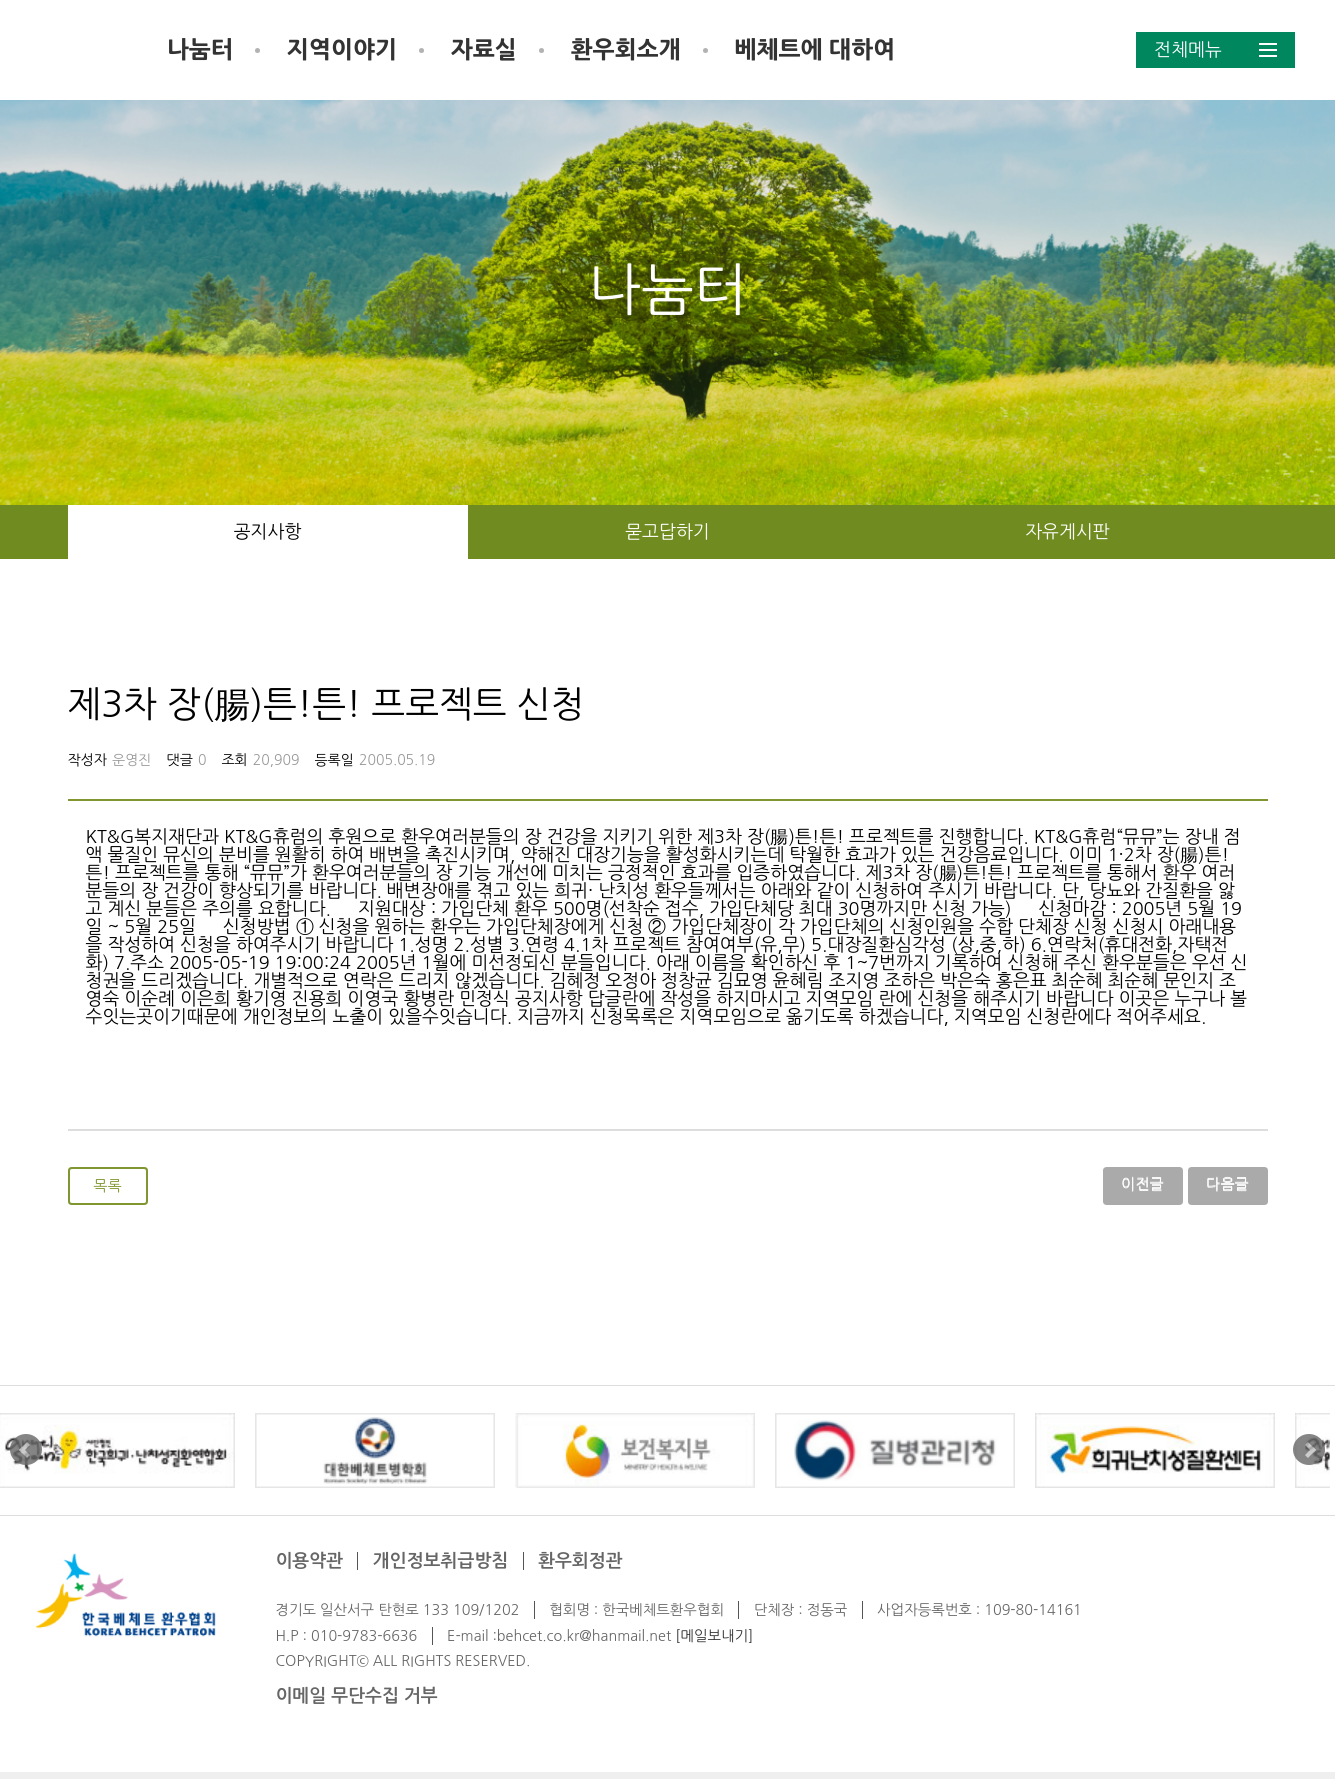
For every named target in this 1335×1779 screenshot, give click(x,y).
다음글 (1227, 1187)
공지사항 (268, 532)
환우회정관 (580, 1568)
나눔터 (350, 49)
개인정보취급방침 (440, 1568)
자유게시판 (1067, 532)
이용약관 (309, 1568)
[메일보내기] (714, 1642)
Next (1309, 1457)
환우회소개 (776, 49)
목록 (108, 1189)
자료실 (634, 49)
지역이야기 (492, 49)
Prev (26, 1457)
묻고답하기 (667, 532)
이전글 (1142, 1187)
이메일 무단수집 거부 (356, 1703)
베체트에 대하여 (965, 49)
